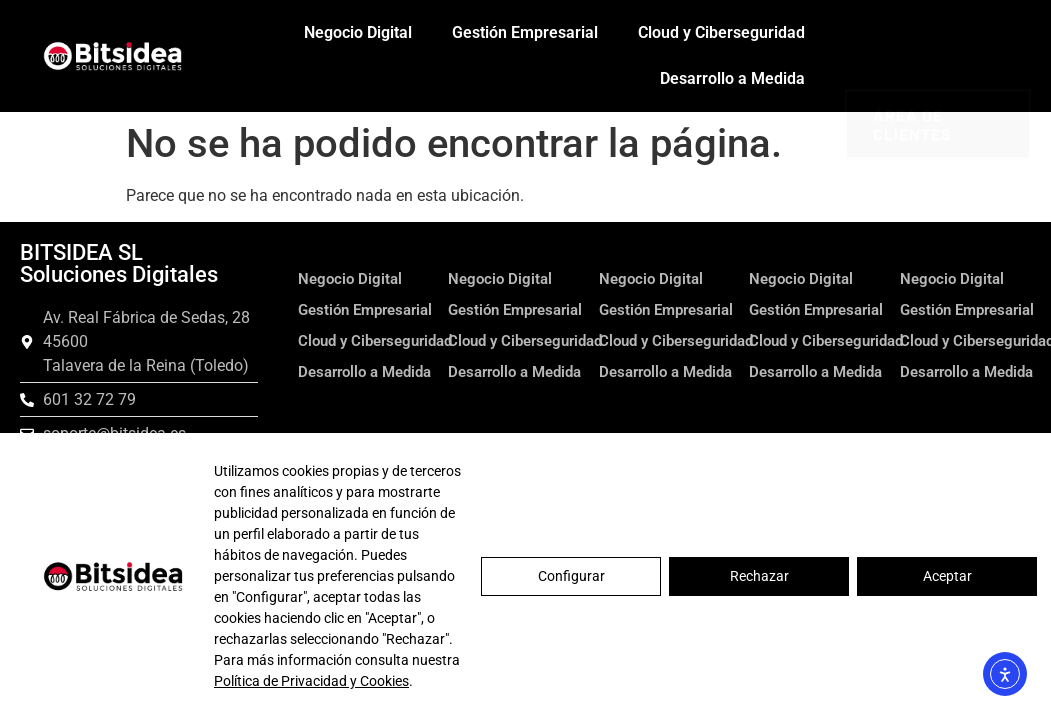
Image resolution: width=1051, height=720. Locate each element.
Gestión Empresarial (525, 32)
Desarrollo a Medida (732, 78)
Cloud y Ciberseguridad (721, 32)
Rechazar (759, 576)
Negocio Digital (358, 32)
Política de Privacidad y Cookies (311, 681)
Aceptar (947, 576)
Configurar (571, 576)
